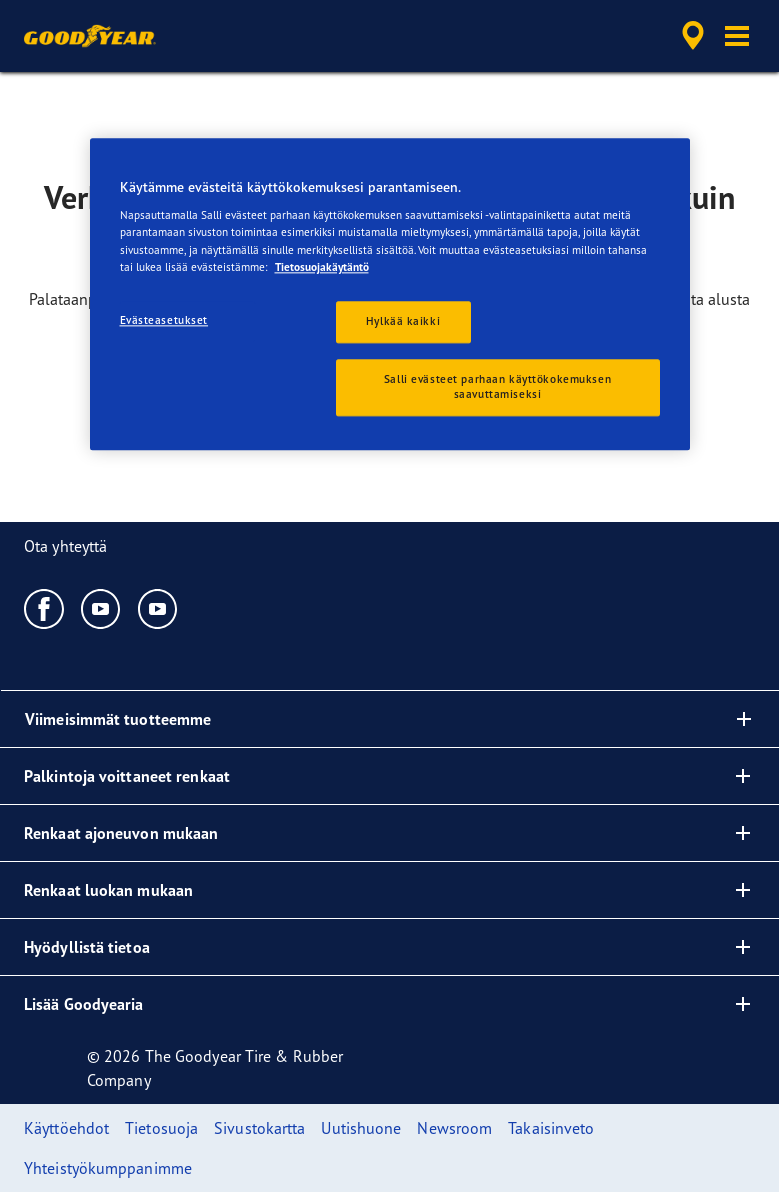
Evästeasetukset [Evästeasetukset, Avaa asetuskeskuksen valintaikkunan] (164, 320)
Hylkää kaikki (403, 321)
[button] (737, 36)
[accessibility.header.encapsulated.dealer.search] (690, 36)
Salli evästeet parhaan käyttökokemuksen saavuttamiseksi (497, 387)
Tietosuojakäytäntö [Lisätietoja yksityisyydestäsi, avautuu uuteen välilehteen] (322, 267)
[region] (390, 294)
